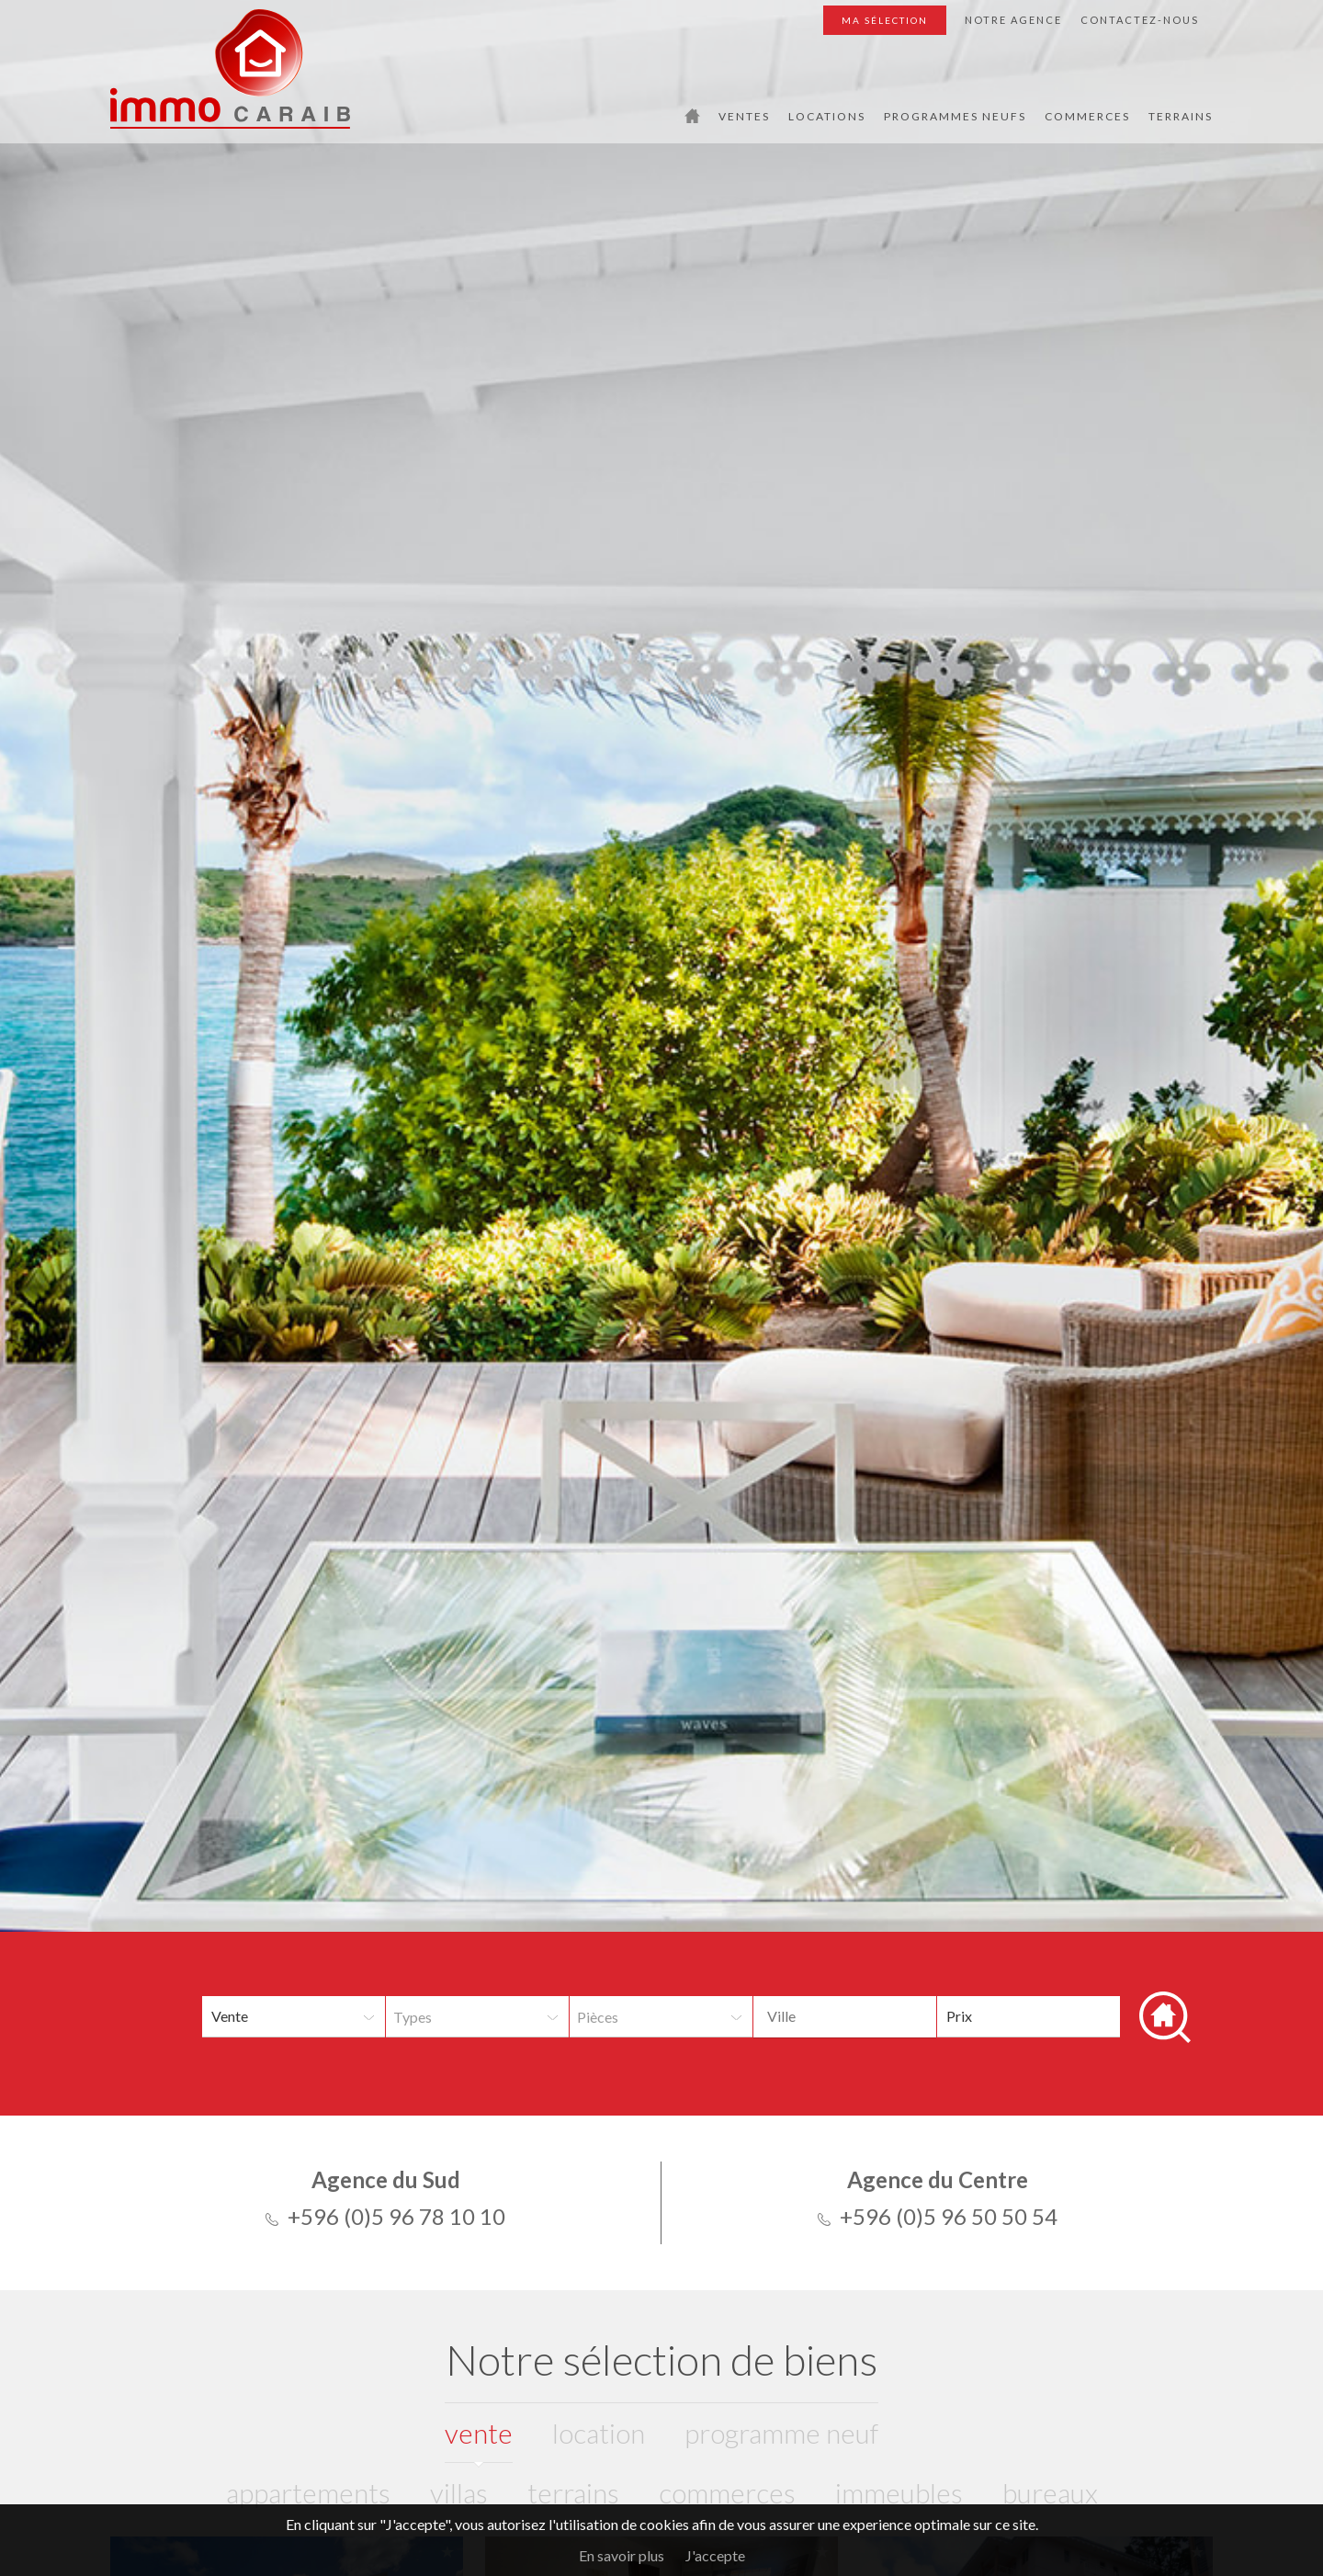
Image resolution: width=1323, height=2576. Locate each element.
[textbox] (875, 2016)
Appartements (308, 2492)
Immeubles (899, 2492)
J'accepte (715, 2555)
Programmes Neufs (955, 116)
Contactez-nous (1139, 20)
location (598, 2432)
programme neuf (781, 2432)
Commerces (1087, 116)
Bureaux (1050, 2492)
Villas (459, 2492)
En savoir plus (621, 2555)
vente (479, 2432)
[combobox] (844, 2016)
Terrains (1180, 116)
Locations (826, 116)
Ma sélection (885, 20)
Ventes (744, 116)
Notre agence (1013, 20)
